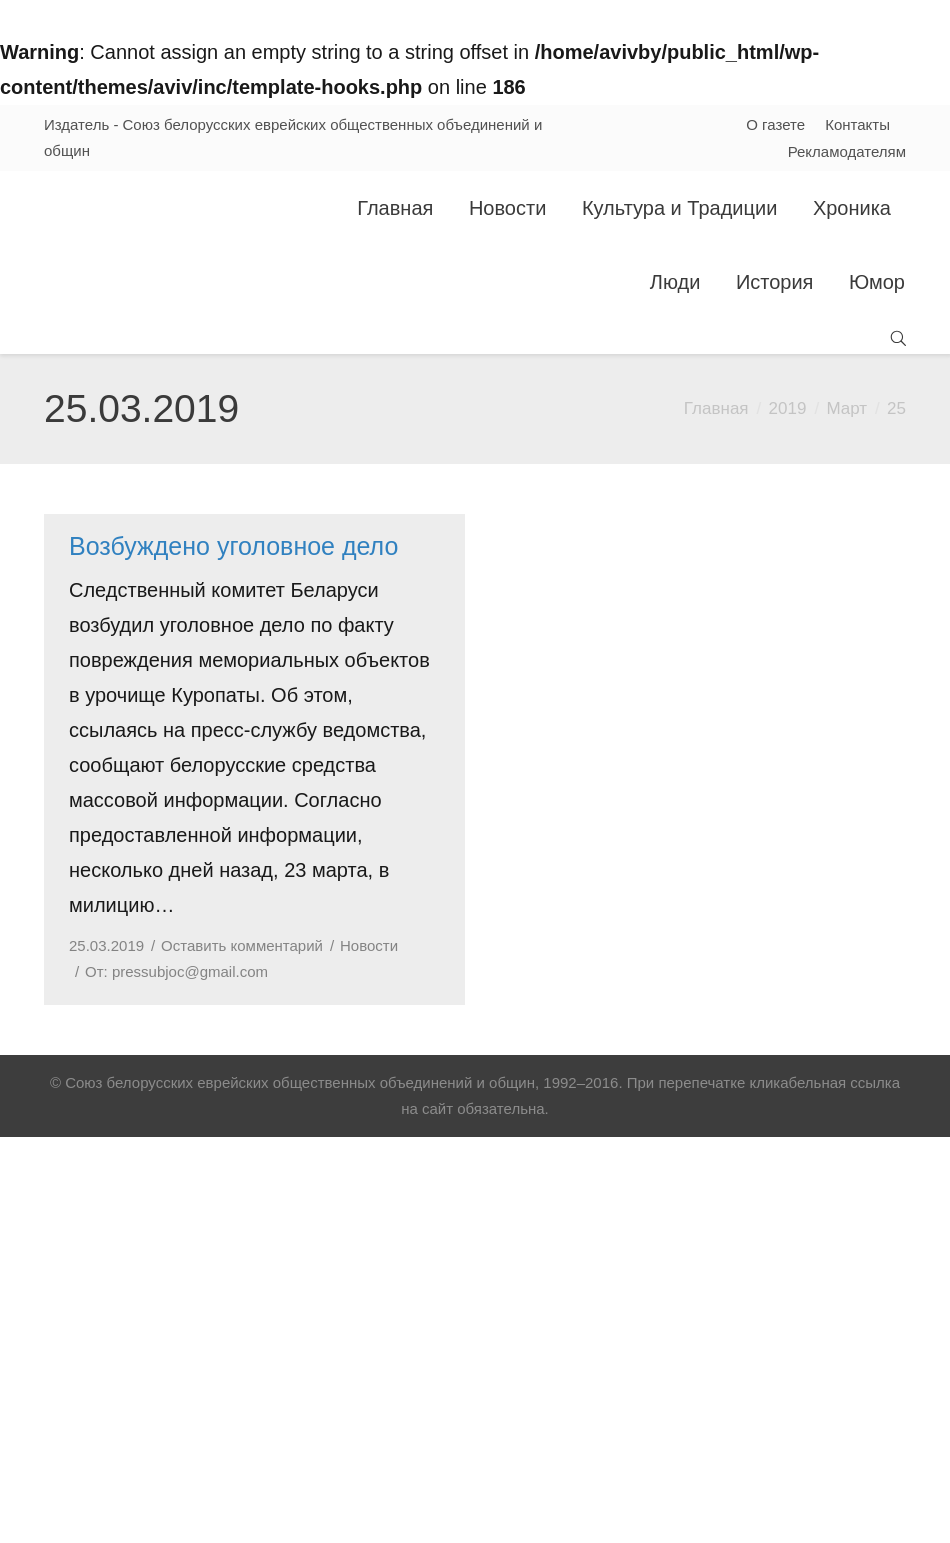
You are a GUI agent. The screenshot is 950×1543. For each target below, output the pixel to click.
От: (176, 971)
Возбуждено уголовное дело (233, 546)
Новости (369, 945)
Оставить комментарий (242, 945)
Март (846, 408)
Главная (716, 408)
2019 (788, 408)
